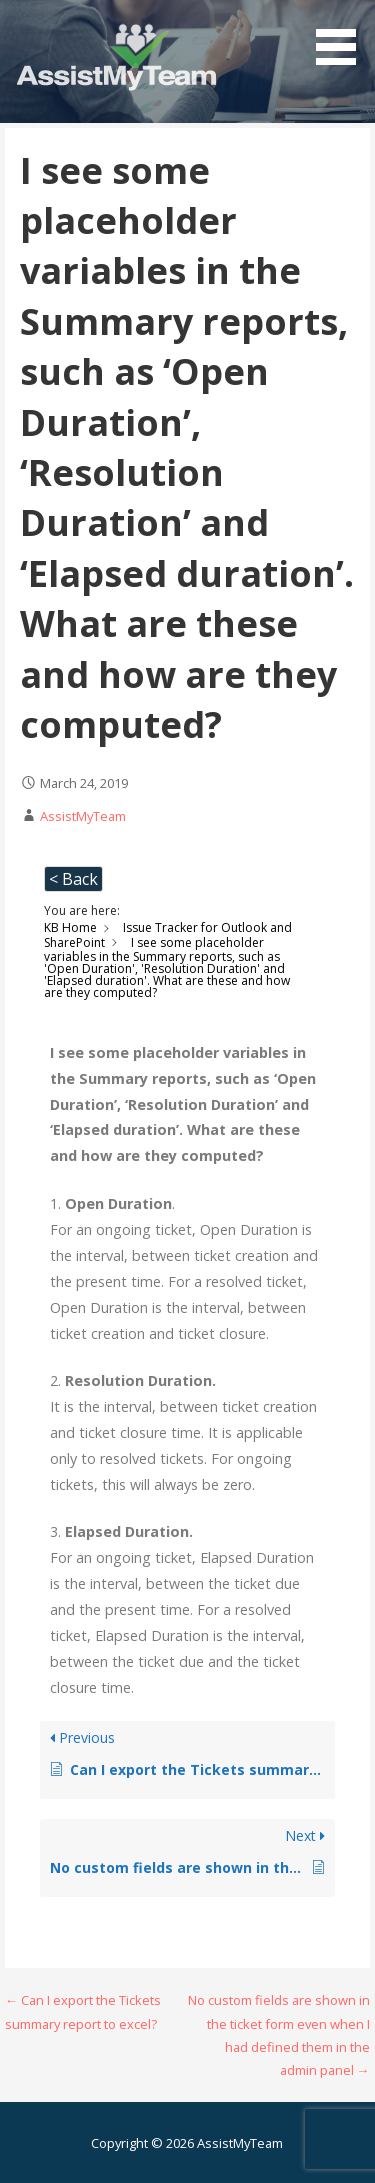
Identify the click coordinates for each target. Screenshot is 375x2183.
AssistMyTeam (83, 816)
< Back (73, 879)
